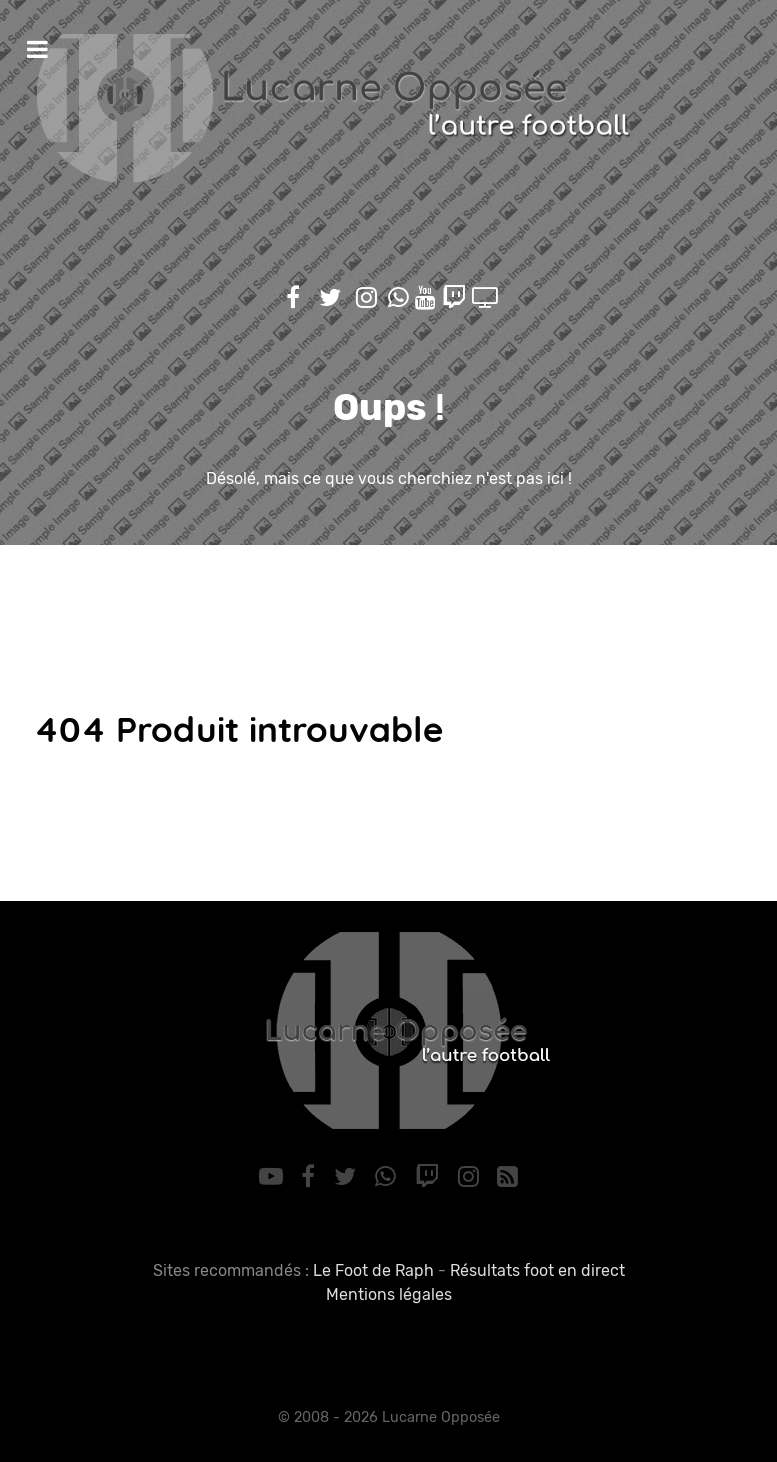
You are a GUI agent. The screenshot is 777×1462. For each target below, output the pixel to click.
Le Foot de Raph (373, 1270)
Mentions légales (389, 1294)
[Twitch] (429, 1177)
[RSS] (508, 1177)
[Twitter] (348, 1177)
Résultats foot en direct (537, 1270)
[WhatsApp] (389, 1177)
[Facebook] (311, 1177)
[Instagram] (471, 1177)
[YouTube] (273, 1177)
